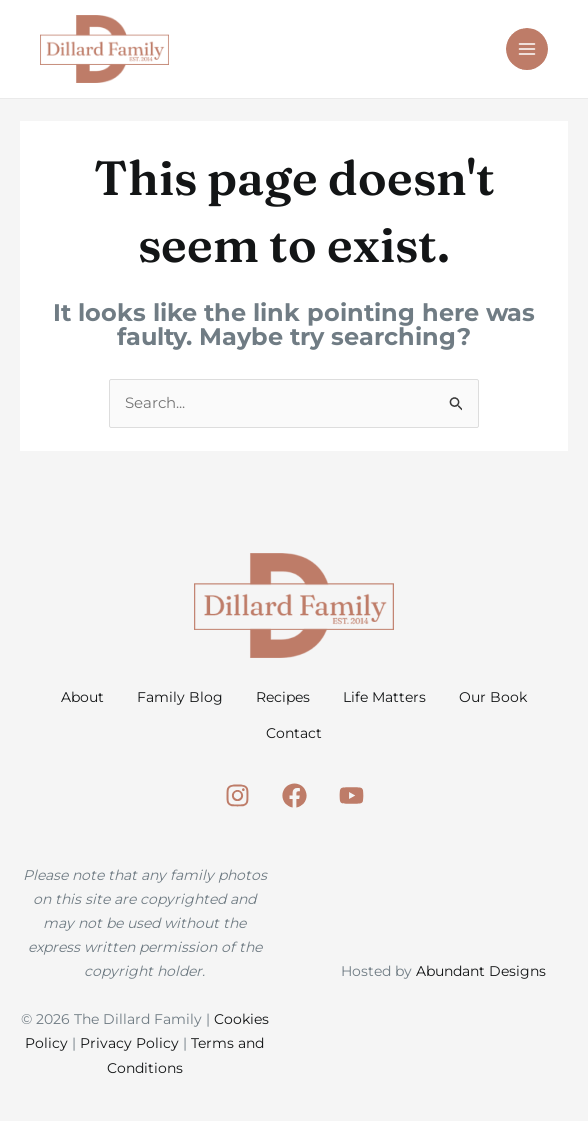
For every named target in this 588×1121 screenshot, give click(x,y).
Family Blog (223, 700)
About (110, 700)
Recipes (341, 700)
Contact (352, 740)
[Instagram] (237, 807)
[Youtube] (351, 807)
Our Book (242, 740)
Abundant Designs (481, 983)
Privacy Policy (129, 1055)
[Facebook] (294, 807)
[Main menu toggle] (527, 50)
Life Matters (457, 700)
